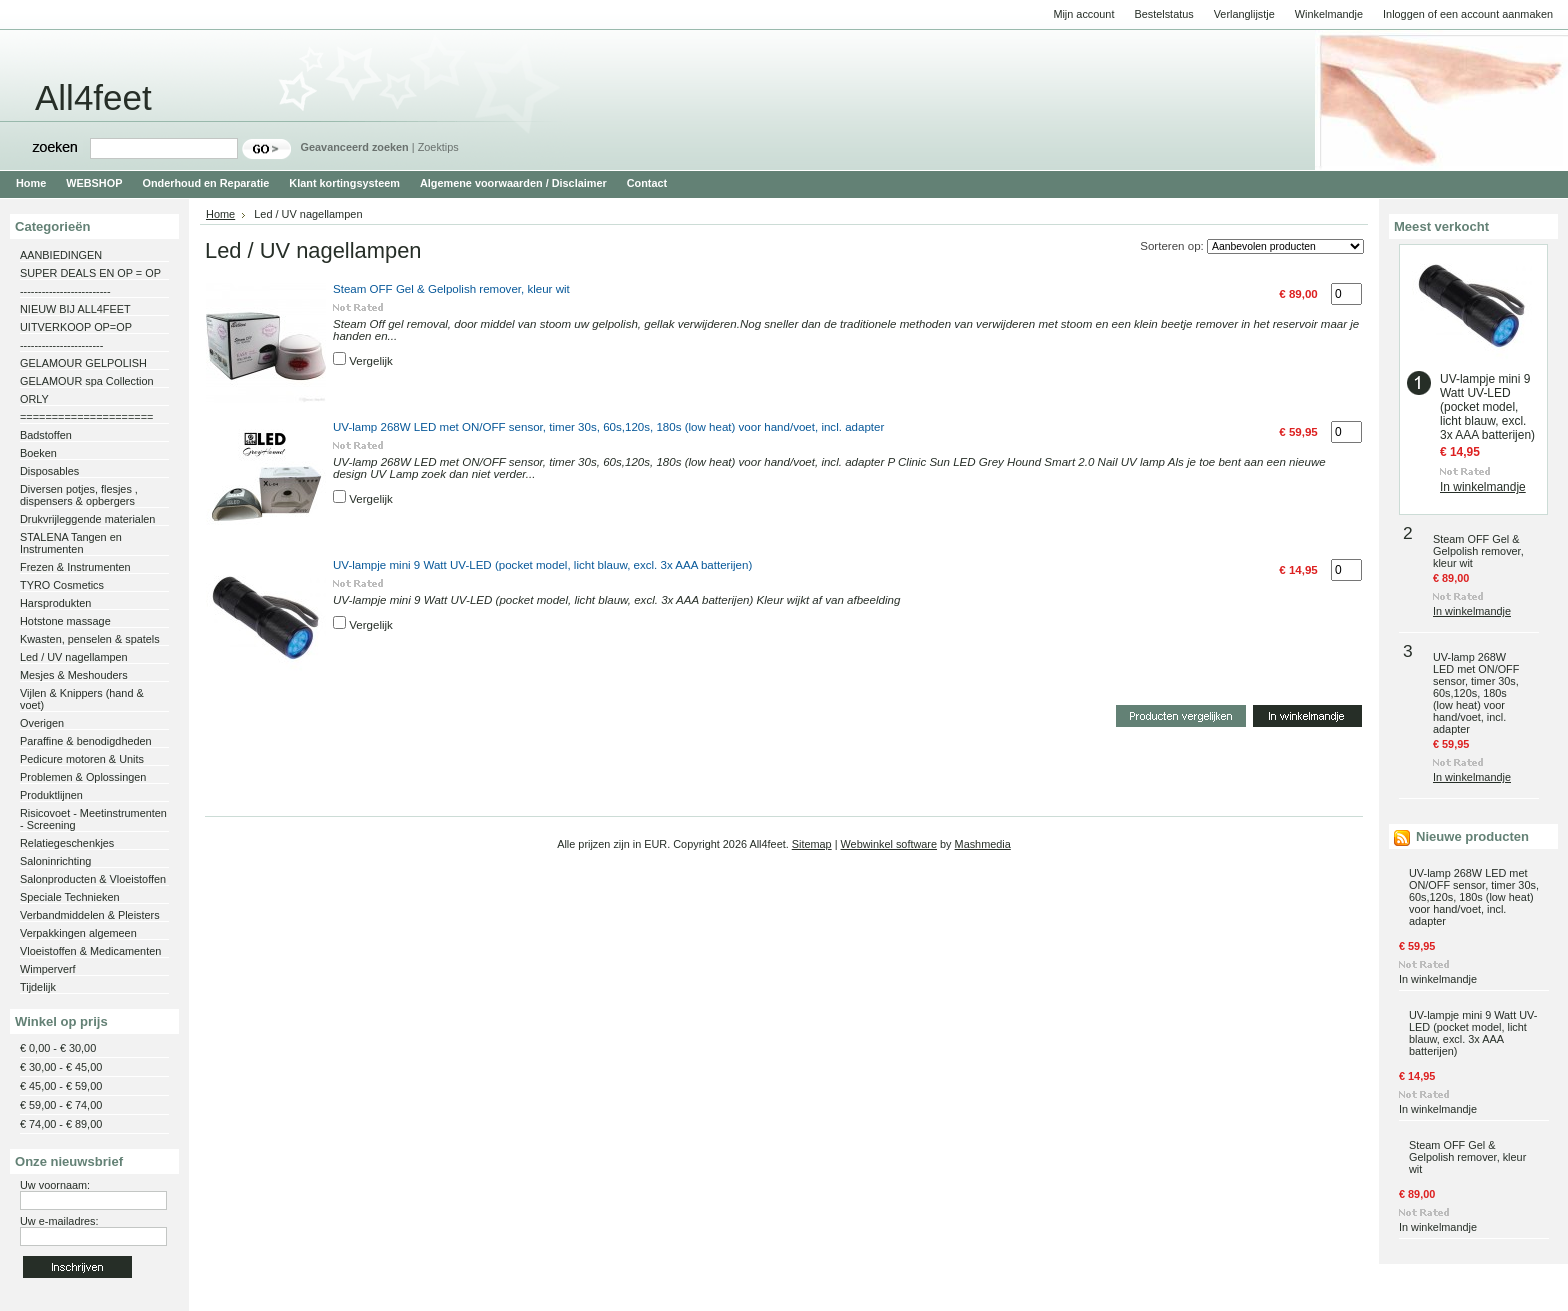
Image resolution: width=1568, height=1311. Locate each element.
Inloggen (1404, 14)
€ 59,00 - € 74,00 (61, 1105)
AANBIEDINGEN (61, 255)
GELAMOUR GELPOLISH (83, 363)
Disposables (49, 471)
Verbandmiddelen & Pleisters (90, 915)
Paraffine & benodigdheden (86, 741)
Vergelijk (371, 361)
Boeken (38, 453)
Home (220, 214)
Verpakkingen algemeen (78, 933)
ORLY (34, 399)
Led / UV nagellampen (74, 657)
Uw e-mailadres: (59, 1221)
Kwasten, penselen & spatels (90, 639)
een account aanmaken (1496, 14)
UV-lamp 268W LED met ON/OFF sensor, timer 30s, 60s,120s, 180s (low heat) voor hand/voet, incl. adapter (608, 427)
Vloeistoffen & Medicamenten (90, 951)
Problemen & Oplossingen (83, 777)
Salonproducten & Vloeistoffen (93, 879)
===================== (86, 417)
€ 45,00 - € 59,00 (61, 1086)
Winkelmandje (1329, 14)
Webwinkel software (889, 844)
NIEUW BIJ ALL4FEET (75, 309)
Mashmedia (983, 844)
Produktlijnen (51, 795)
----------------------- (61, 345)
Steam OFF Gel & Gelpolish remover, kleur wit (451, 289)
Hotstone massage (65, 621)
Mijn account (1083, 14)
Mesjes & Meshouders (74, 675)
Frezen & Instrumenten (75, 567)
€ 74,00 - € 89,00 (61, 1124)
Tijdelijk (38, 987)
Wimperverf (48, 969)
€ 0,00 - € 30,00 (58, 1048)
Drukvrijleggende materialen (87, 519)
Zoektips (438, 147)
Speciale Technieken (70, 897)
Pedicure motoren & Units (82, 759)
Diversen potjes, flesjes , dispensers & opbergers (79, 495)
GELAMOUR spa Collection (87, 381)
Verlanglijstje (1244, 14)
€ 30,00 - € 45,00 (61, 1067)
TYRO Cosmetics (62, 585)
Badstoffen (46, 435)
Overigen (42, 723)
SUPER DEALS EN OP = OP (90, 273)
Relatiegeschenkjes (67, 843)
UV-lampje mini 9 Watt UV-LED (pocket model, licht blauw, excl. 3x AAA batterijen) (542, 565)
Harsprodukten (55, 603)
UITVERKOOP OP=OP (76, 327)
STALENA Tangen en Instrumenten (71, 543)
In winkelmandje (1483, 487)
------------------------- (65, 291)
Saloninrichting (55, 861)
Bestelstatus (1163, 14)
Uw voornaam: (55, 1185)
